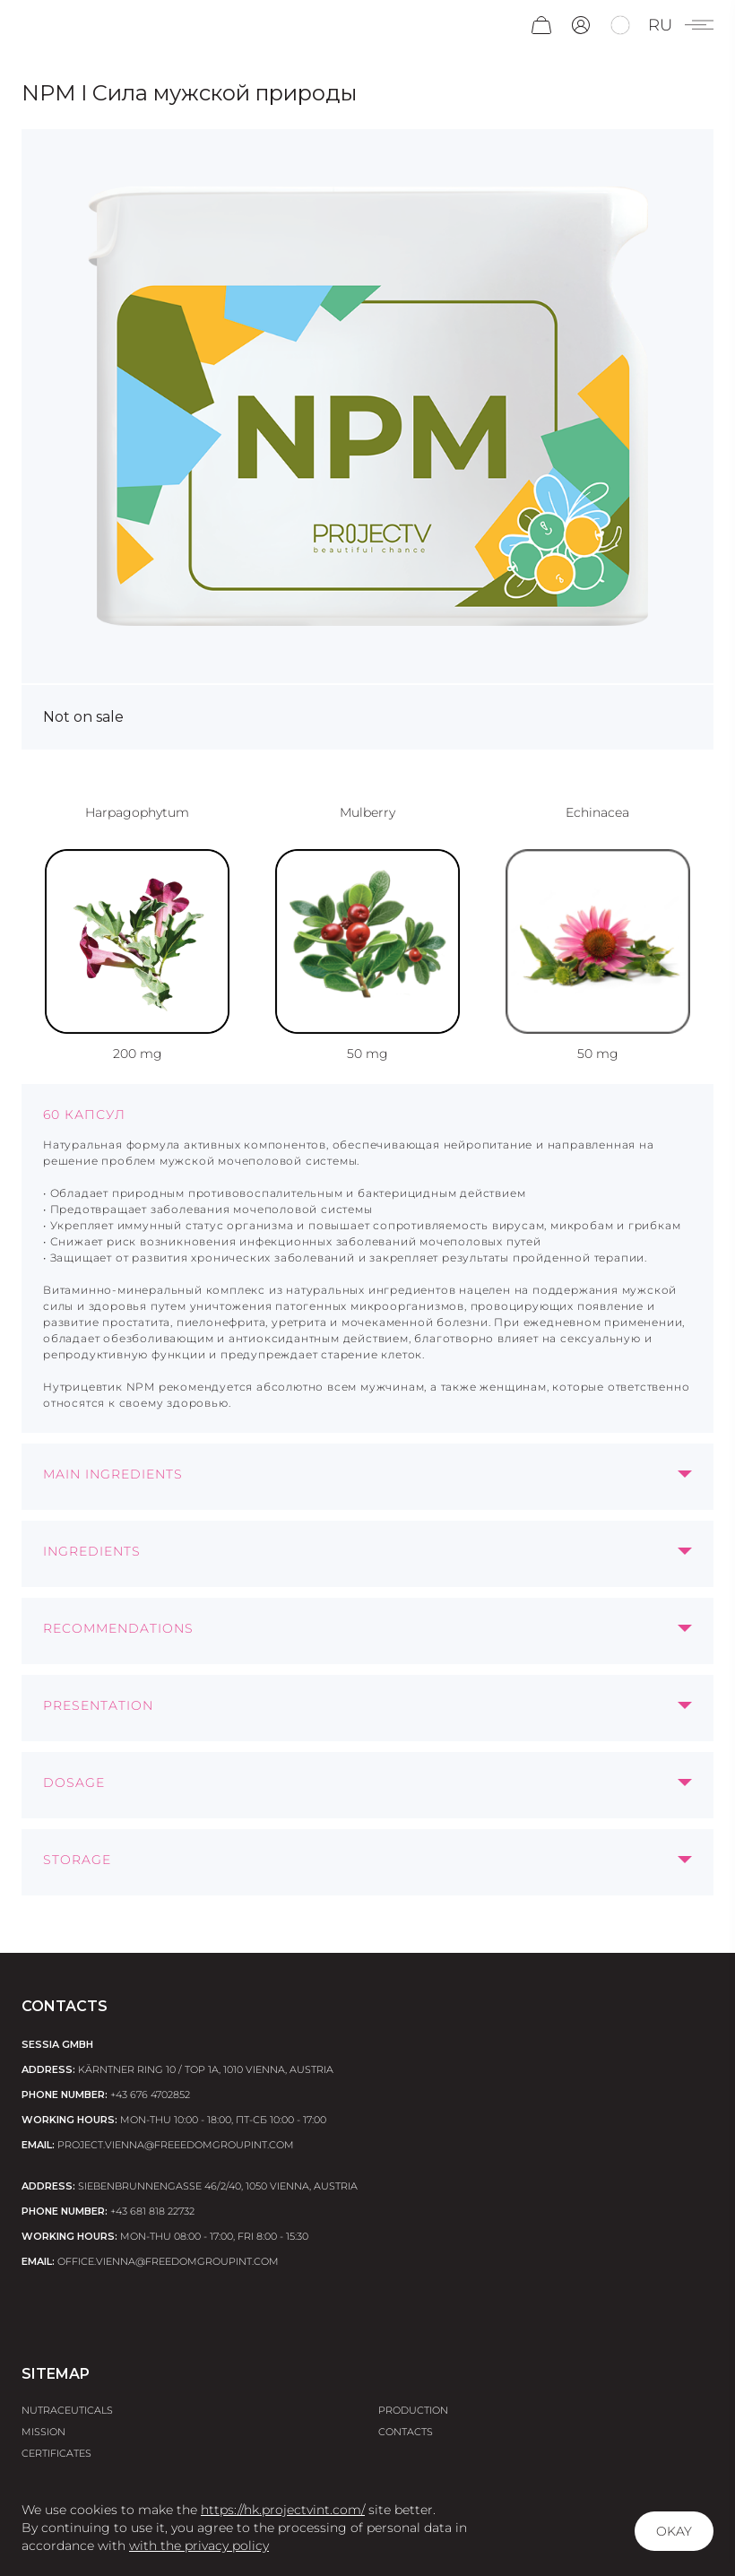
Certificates (56, 2453)
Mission (43, 2431)
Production (413, 2410)
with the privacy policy (199, 2545)
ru (660, 25)
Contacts (405, 2431)
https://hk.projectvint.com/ (283, 2510)
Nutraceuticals (67, 2410)
